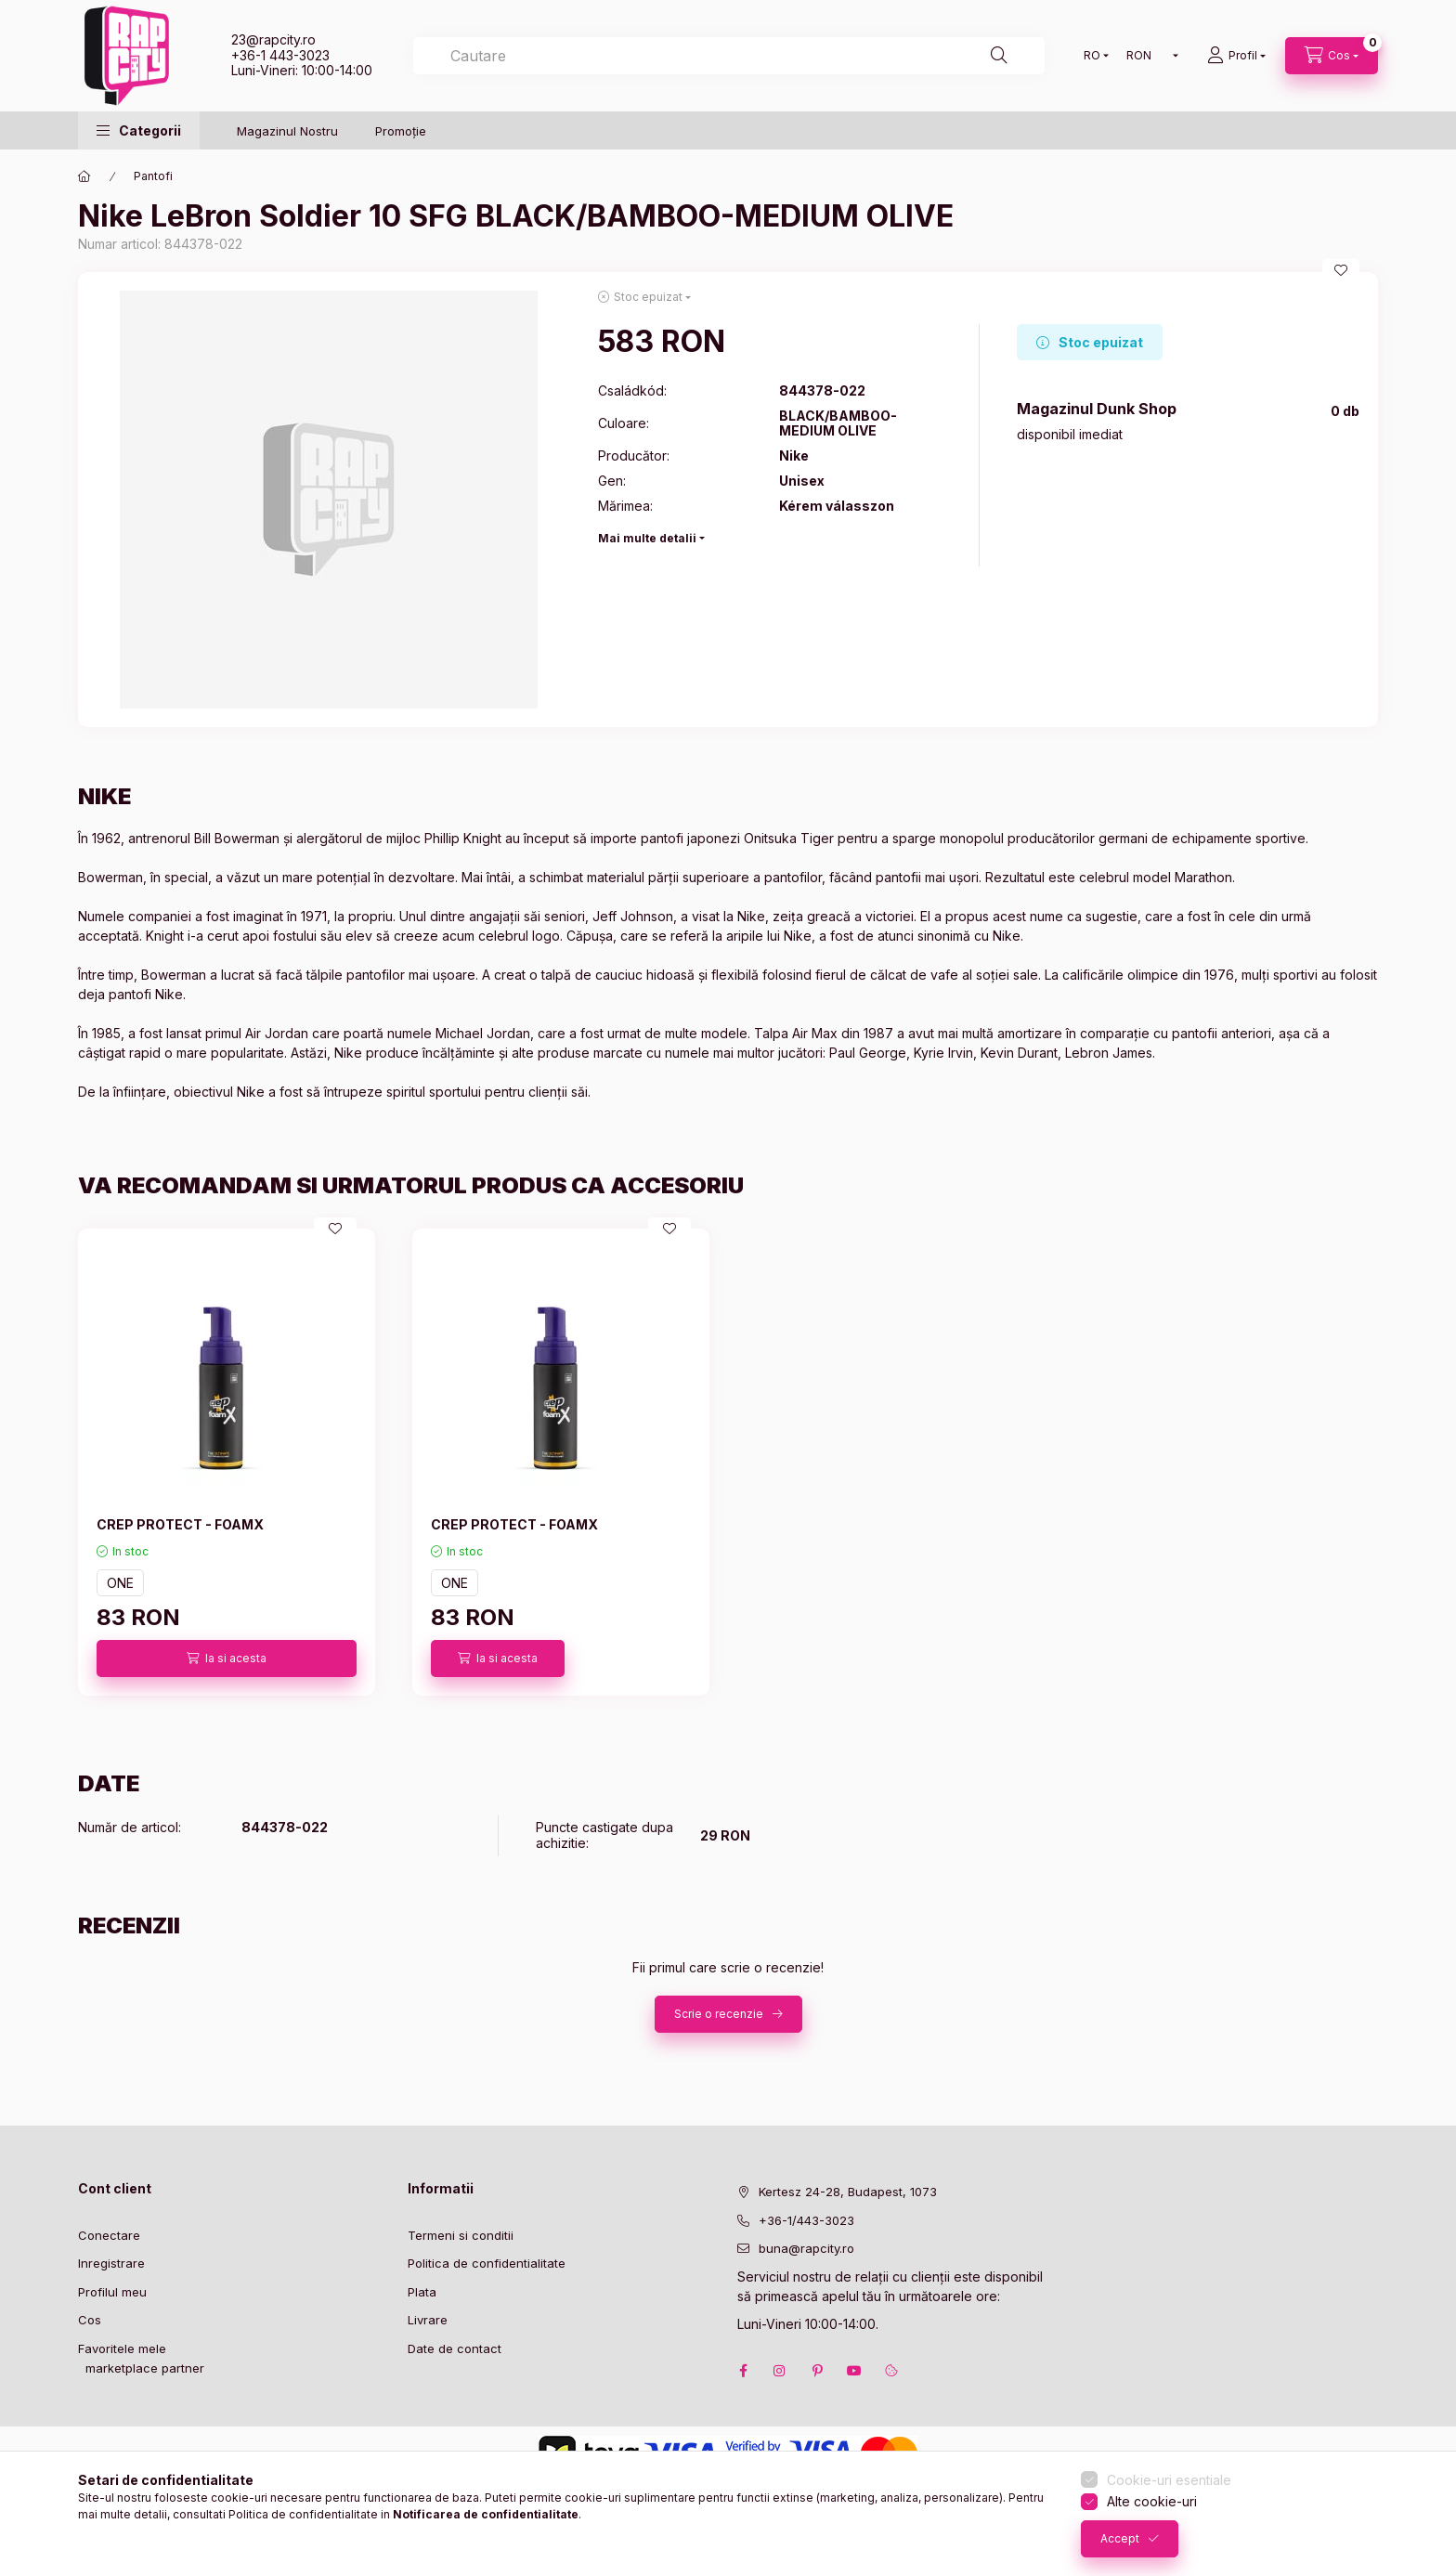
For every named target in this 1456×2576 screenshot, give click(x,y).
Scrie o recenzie (718, 2014)
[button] (139, 130)
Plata (422, 2291)
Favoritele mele (122, 2348)
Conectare (109, 2235)
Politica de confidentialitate (487, 2263)
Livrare (428, 2319)
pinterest (817, 2370)
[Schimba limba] (1092, 56)
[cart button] (1331, 55)
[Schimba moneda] (1148, 56)
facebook (742, 2370)
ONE (120, 1583)
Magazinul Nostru (287, 131)
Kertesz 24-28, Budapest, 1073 (848, 2191)
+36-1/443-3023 (806, 2220)
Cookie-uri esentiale (1169, 2480)
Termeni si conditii (461, 2235)
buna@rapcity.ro (806, 2248)
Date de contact (454, 2348)
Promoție (400, 131)
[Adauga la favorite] (1340, 270)
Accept (1119, 2538)
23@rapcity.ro (273, 39)
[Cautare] (999, 55)
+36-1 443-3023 (280, 55)
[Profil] (1236, 55)
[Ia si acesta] (227, 1658)
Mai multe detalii (647, 538)
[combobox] (729, 55)
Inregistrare (111, 2263)
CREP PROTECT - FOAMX (180, 1524)
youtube (854, 2370)
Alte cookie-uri (1152, 2501)
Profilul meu (112, 2291)
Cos (89, 2319)
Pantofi (153, 176)
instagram (780, 2370)
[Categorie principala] (84, 176)
